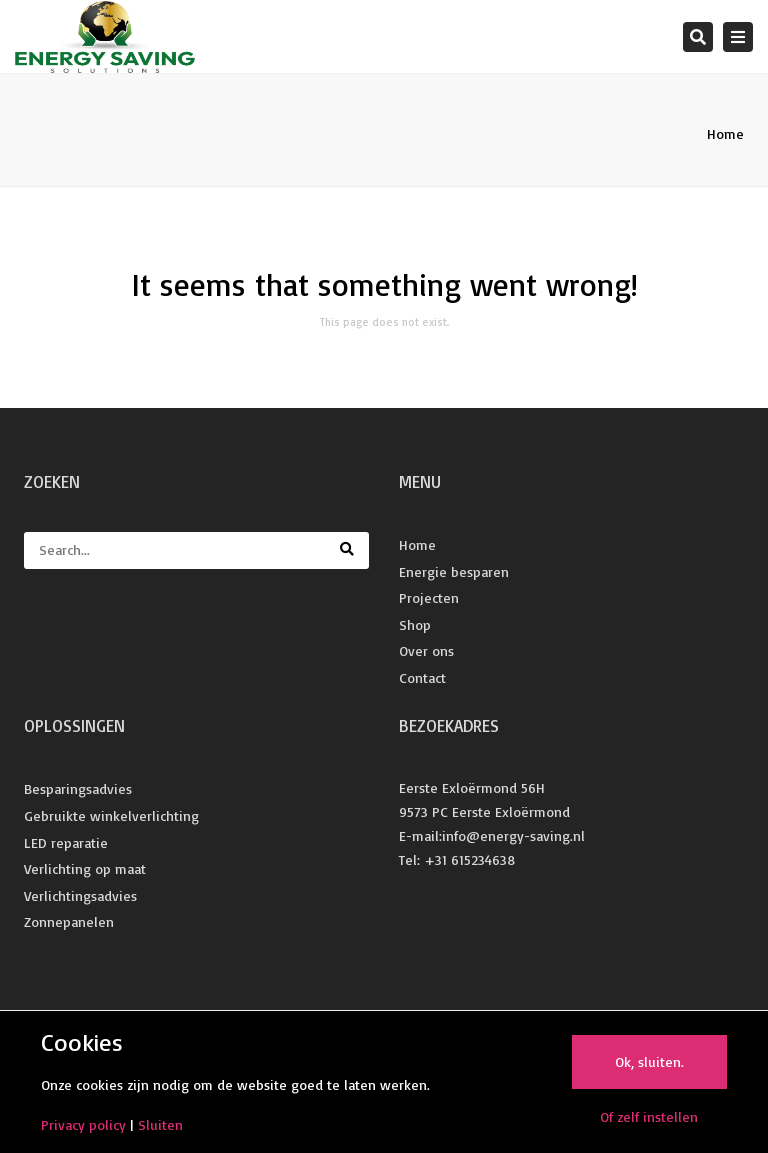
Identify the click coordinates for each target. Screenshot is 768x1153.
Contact (422, 677)
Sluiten (160, 1124)
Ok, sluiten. (649, 1061)
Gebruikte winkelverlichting (111, 815)
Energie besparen (454, 571)
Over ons (426, 650)
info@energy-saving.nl (513, 835)
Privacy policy (83, 1124)
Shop (415, 624)
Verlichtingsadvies (80, 895)
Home (725, 133)
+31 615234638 (469, 859)
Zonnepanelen (69, 921)
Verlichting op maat (85, 868)
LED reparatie (66, 842)
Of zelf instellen (649, 1116)
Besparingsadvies (78, 788)
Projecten (429, 597)
